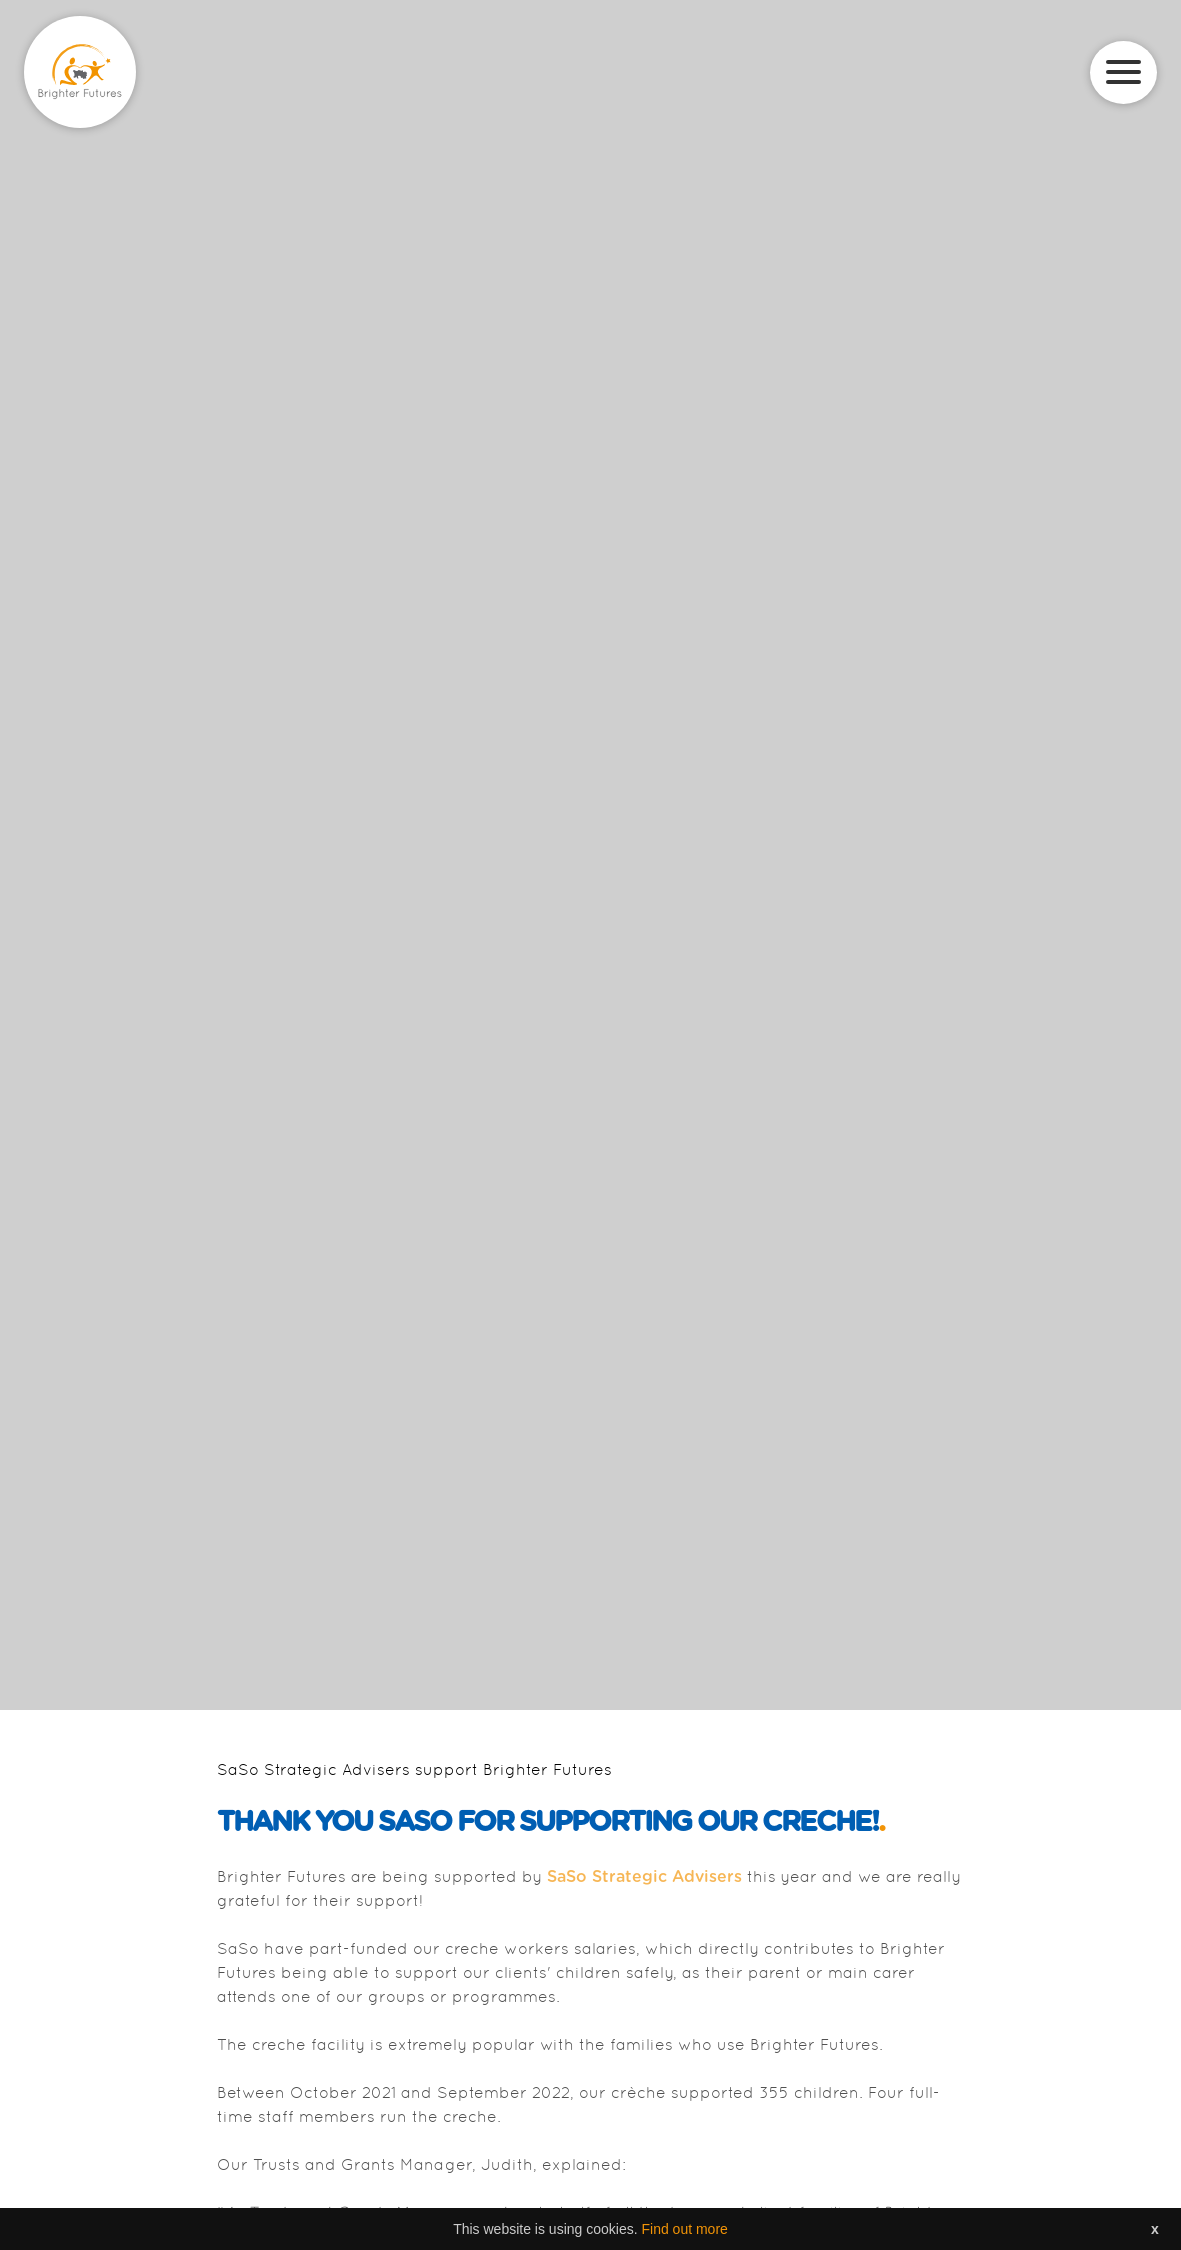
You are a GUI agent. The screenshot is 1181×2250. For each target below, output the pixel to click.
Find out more (684, 2229)
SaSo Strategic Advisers (644, 1877)
